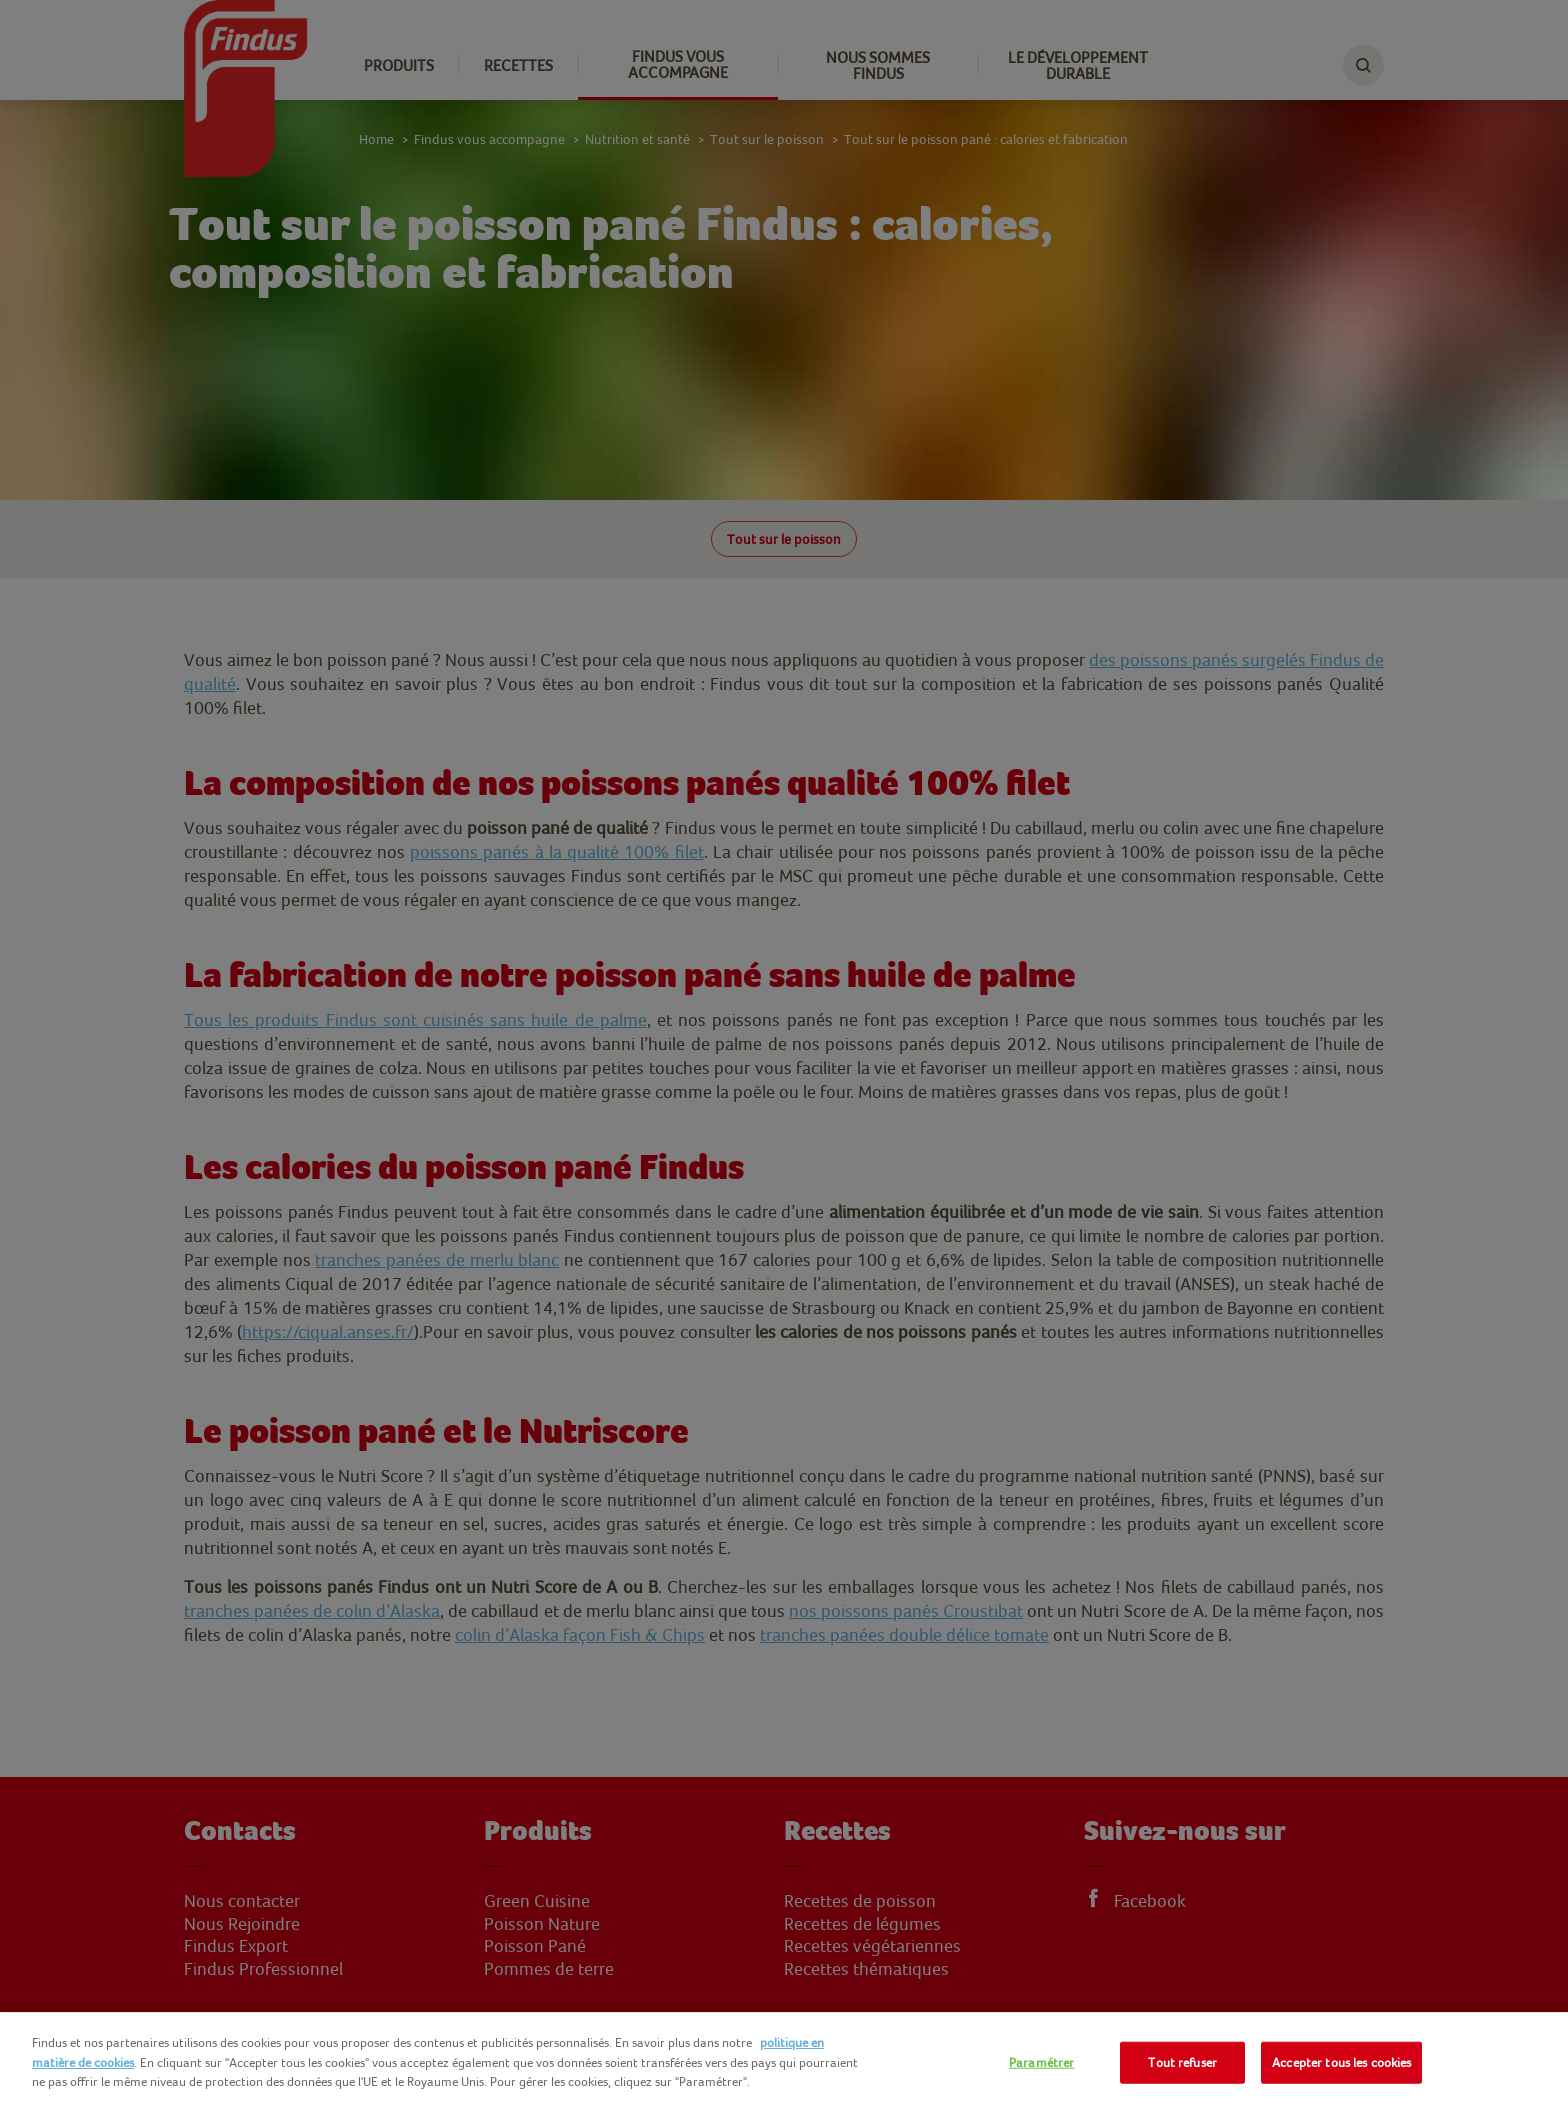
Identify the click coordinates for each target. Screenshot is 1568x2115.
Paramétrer (1041, 2062)
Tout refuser (1182, 2062)
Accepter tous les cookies (1341, 2062)
